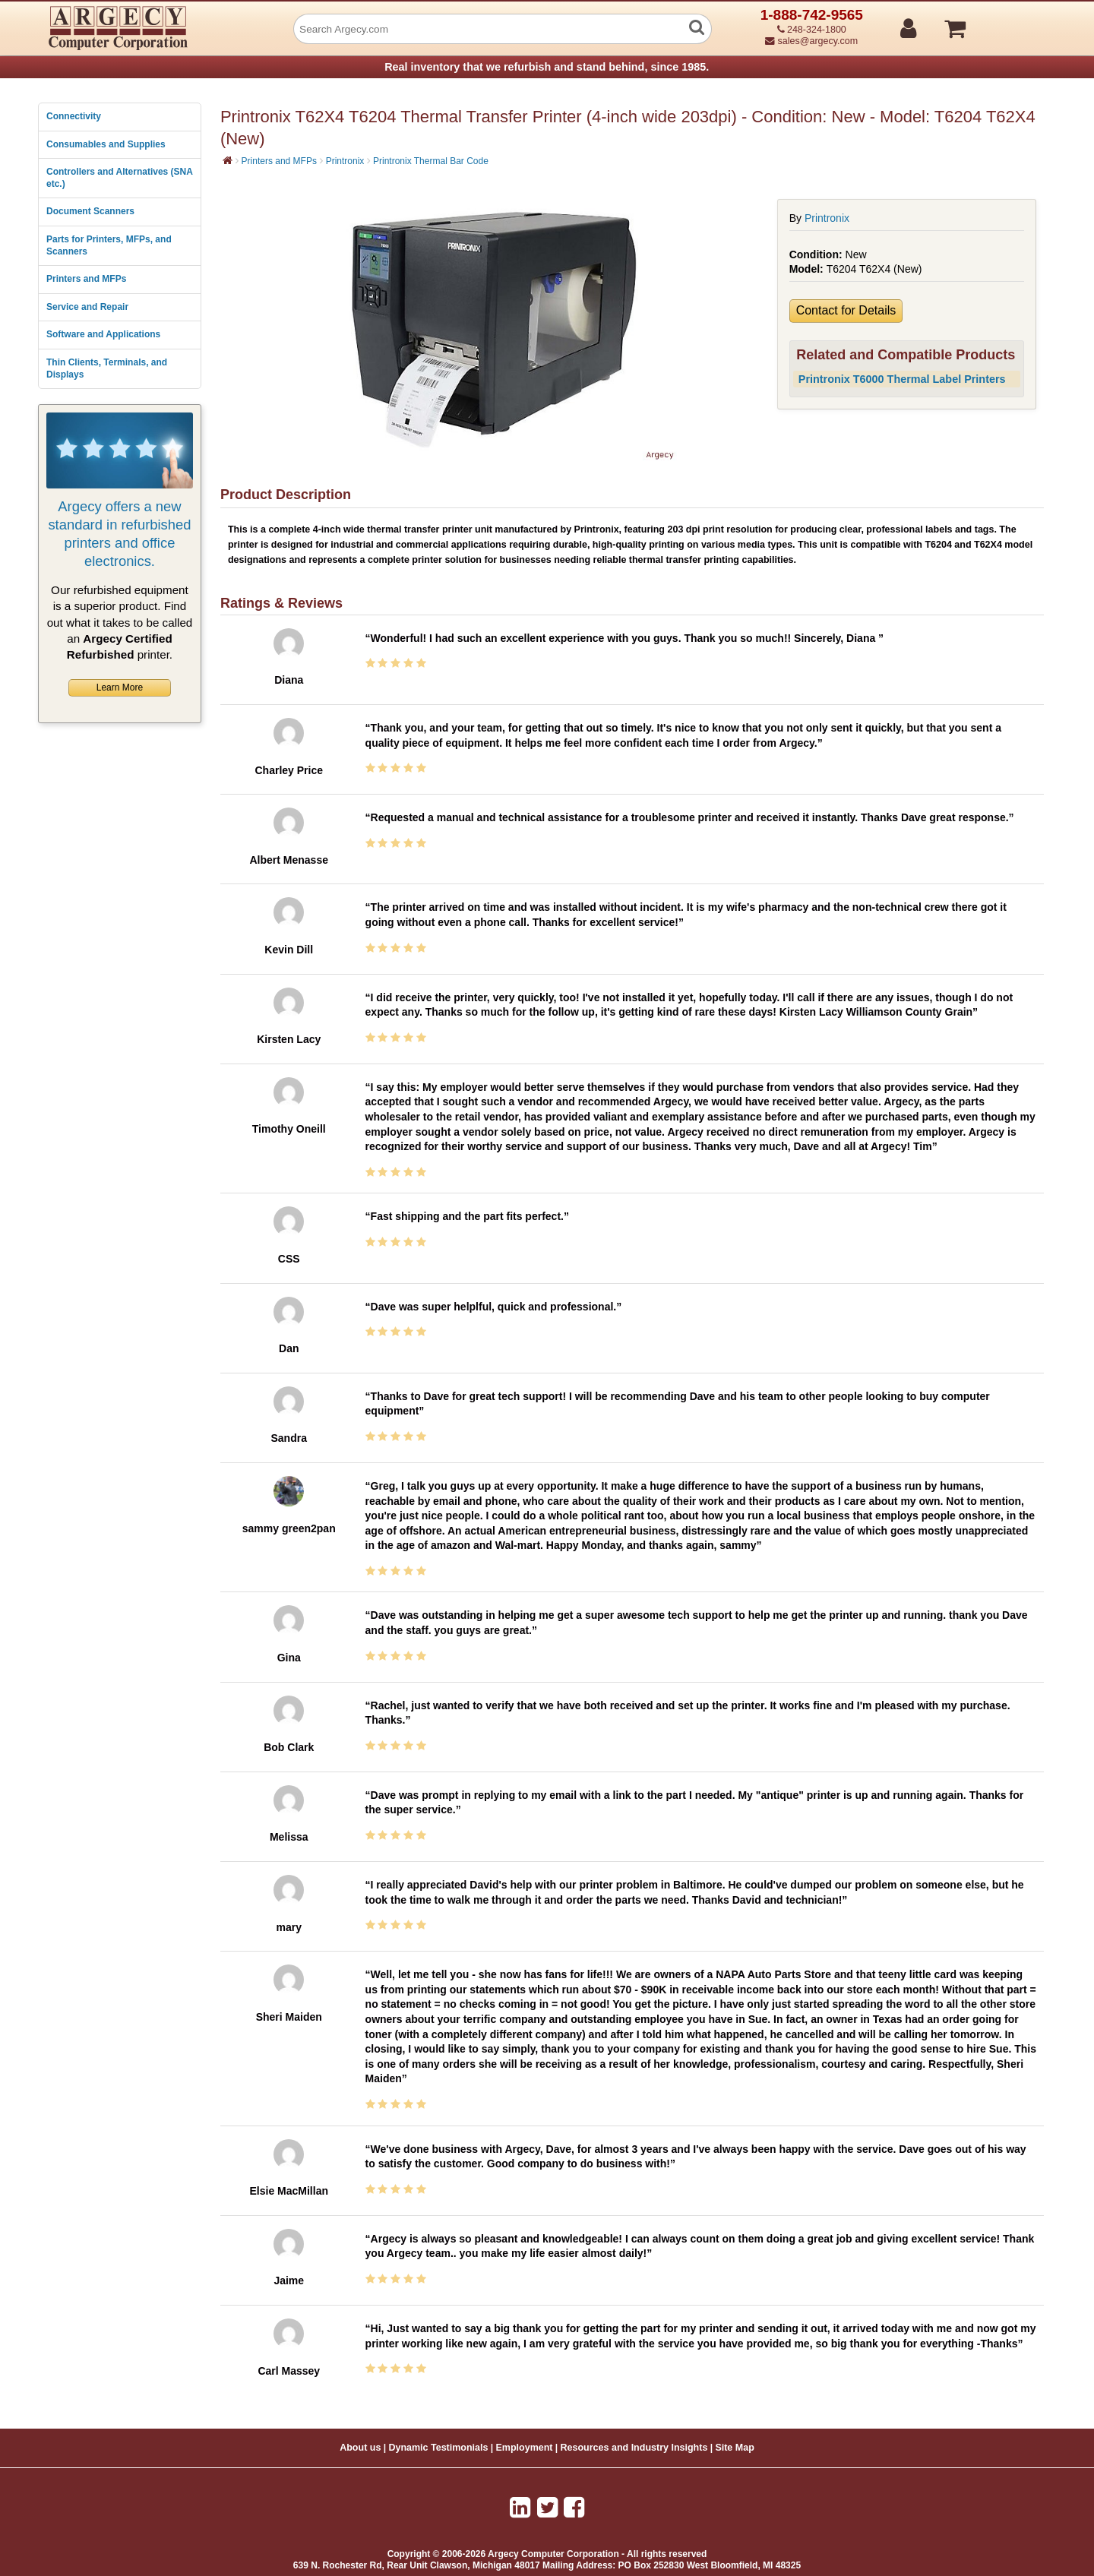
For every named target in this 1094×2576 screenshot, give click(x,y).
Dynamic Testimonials (438, 2447)
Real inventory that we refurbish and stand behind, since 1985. (546, 67)
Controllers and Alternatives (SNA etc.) (119, 177)
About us (360, 2447)
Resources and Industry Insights (634, 2447)
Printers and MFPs (86, 278)
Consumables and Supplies (106, 144)
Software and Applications (103, 334)
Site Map (734, 2447)
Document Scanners (90, 211)
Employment (524, 2447)
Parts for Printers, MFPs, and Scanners (109, 245)
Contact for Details (846, 310)
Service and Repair (87, 307)
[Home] (227, 160)
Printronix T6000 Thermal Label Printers (902, 379)
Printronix (345, 161)
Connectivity (73, 116)
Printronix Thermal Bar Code (431, 161)
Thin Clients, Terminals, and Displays (106, 368)
